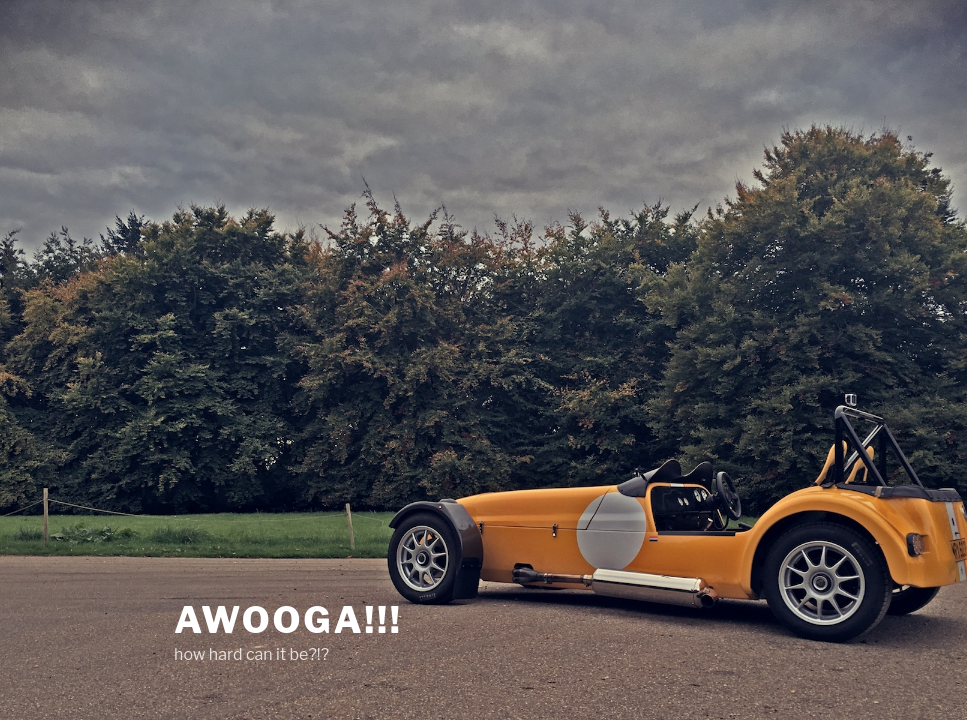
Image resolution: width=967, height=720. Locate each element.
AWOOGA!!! (288, 620)
